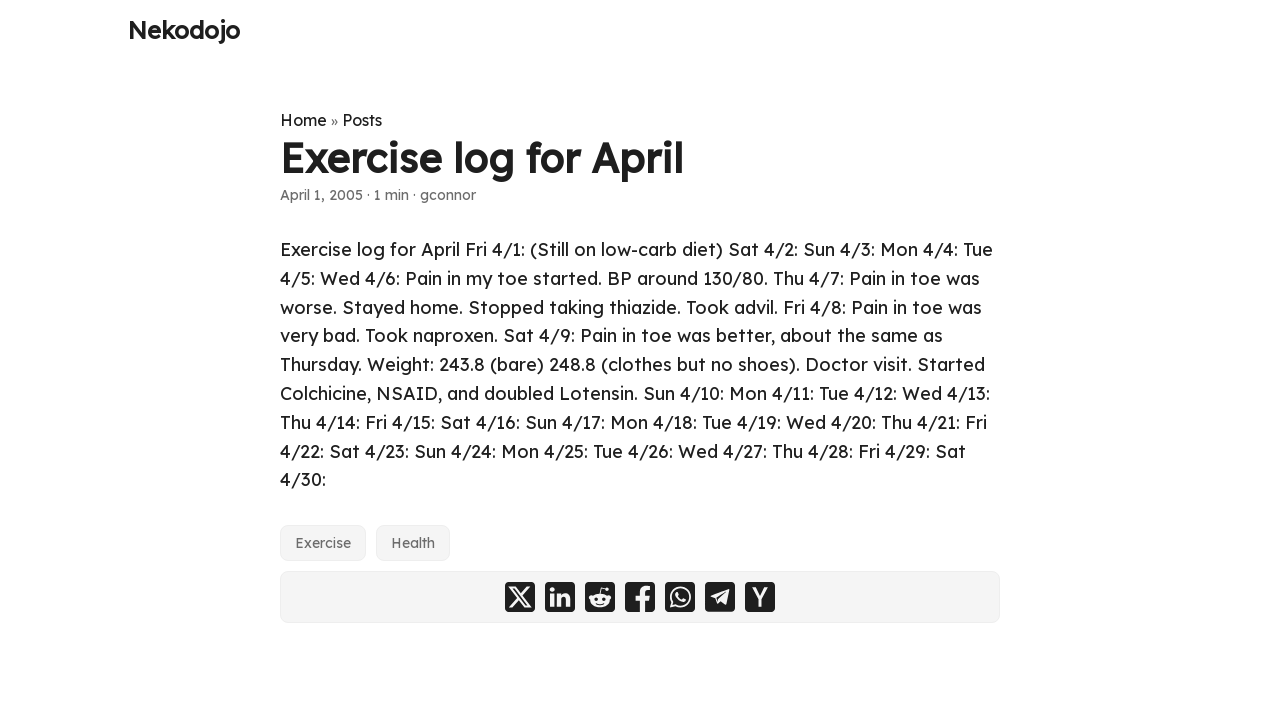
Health (413, 543)
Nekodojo (184, 30)
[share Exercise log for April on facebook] (640, 597)
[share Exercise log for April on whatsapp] (680, 597)
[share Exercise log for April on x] (520, 597)
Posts (362, 120)
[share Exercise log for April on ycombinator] (760, 597)
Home (303, 120)
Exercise (323, 543)
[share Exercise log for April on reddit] (600, 597)
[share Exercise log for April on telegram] (720, 597)
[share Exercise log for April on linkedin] (560, 597)
